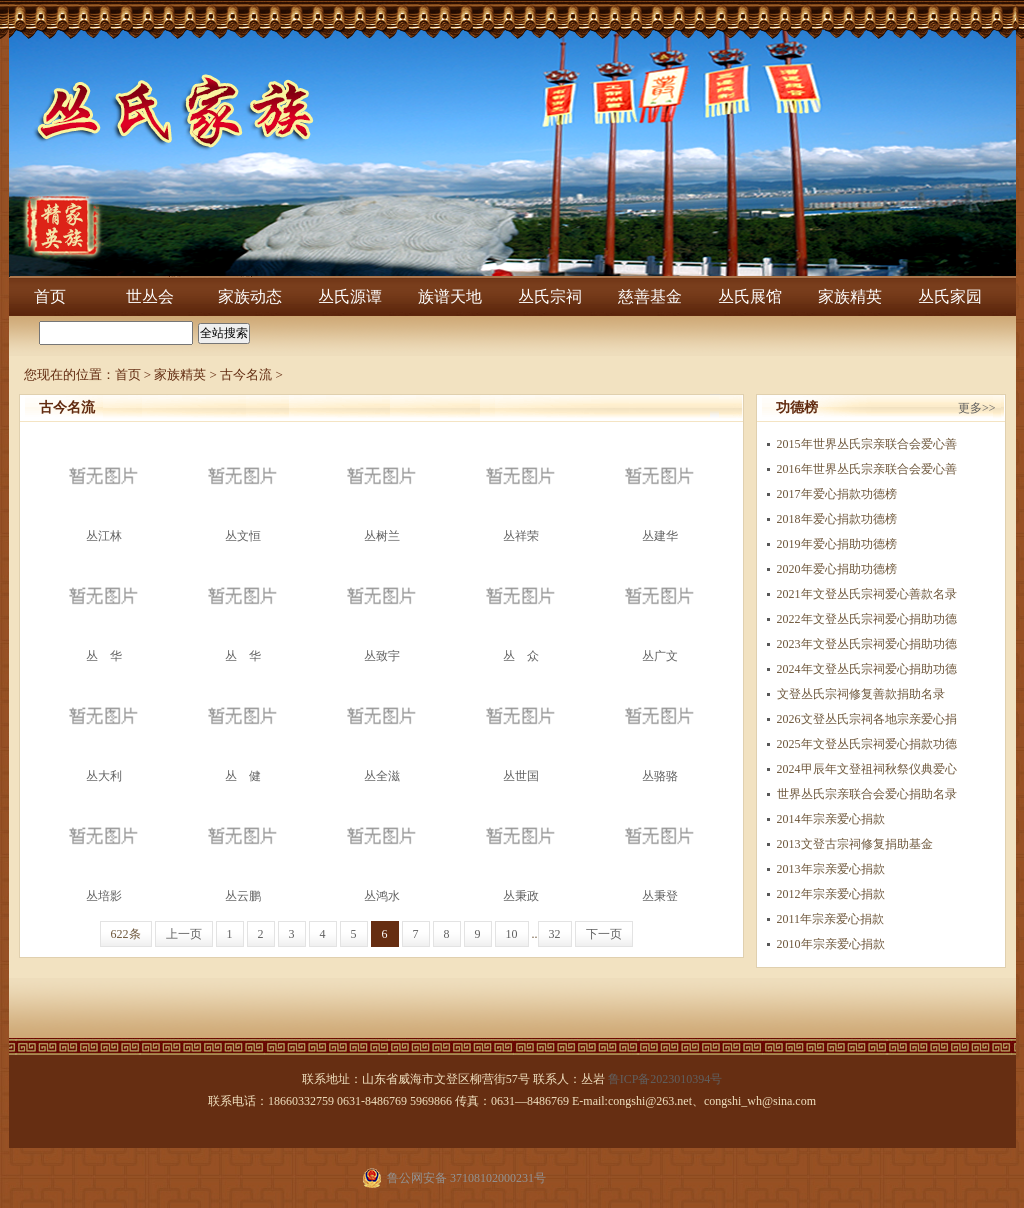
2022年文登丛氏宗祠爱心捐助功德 (867, 619)
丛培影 (104, 847)
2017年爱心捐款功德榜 (837, 494)
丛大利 (104, 727)
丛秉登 (660, 847)
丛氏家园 (950, 296)
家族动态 (250, 296)
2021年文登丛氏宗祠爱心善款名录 (867, 594)
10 (512, 934)
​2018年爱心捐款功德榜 (837, 519)
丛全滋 (382, 727)
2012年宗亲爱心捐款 (831, 894)
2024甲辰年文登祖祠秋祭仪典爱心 (867, 769)
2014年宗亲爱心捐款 (831, 819)
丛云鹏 (243, 847)
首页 (50, 296)
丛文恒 (243, 487)
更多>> (977, 408)
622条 (126, 934)
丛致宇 (382, 607)
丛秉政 (521, 847)
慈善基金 (650, 296)
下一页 (604, 934)
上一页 (184, 934)
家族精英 (850, 296)
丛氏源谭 (350, 296)
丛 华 (104, 607)
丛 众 (521, 607)
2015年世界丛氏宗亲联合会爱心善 (867, 444)
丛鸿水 (382, 847)
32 (555, 934)
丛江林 (104, 487)
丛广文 (660, 607)
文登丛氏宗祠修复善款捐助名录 (861, 694)
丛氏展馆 (750, 296)
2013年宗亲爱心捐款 (831, 869)
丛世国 (521, 727)
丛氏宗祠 (550, 296)
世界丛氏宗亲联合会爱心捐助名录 (867, 794)
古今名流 (246, 374)
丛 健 (243, 727)
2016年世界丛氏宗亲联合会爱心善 (867, 469)
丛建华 (660, 487)
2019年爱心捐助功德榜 (837, 544)
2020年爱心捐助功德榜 (837, 569)
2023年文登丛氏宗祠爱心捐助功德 (867, 644)
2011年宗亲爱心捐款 (831, 919)
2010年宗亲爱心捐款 (831, 944)
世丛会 (150, 296)
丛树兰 (382, 487)
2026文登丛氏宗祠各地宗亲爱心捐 (867, 719)
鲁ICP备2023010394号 (665, 1079)
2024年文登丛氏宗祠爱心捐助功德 (867, 669)
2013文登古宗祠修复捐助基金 (855, 844)
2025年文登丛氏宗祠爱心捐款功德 (867, 744)
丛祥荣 (521, 487)
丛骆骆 (660, 727)
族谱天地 (450, 296)
